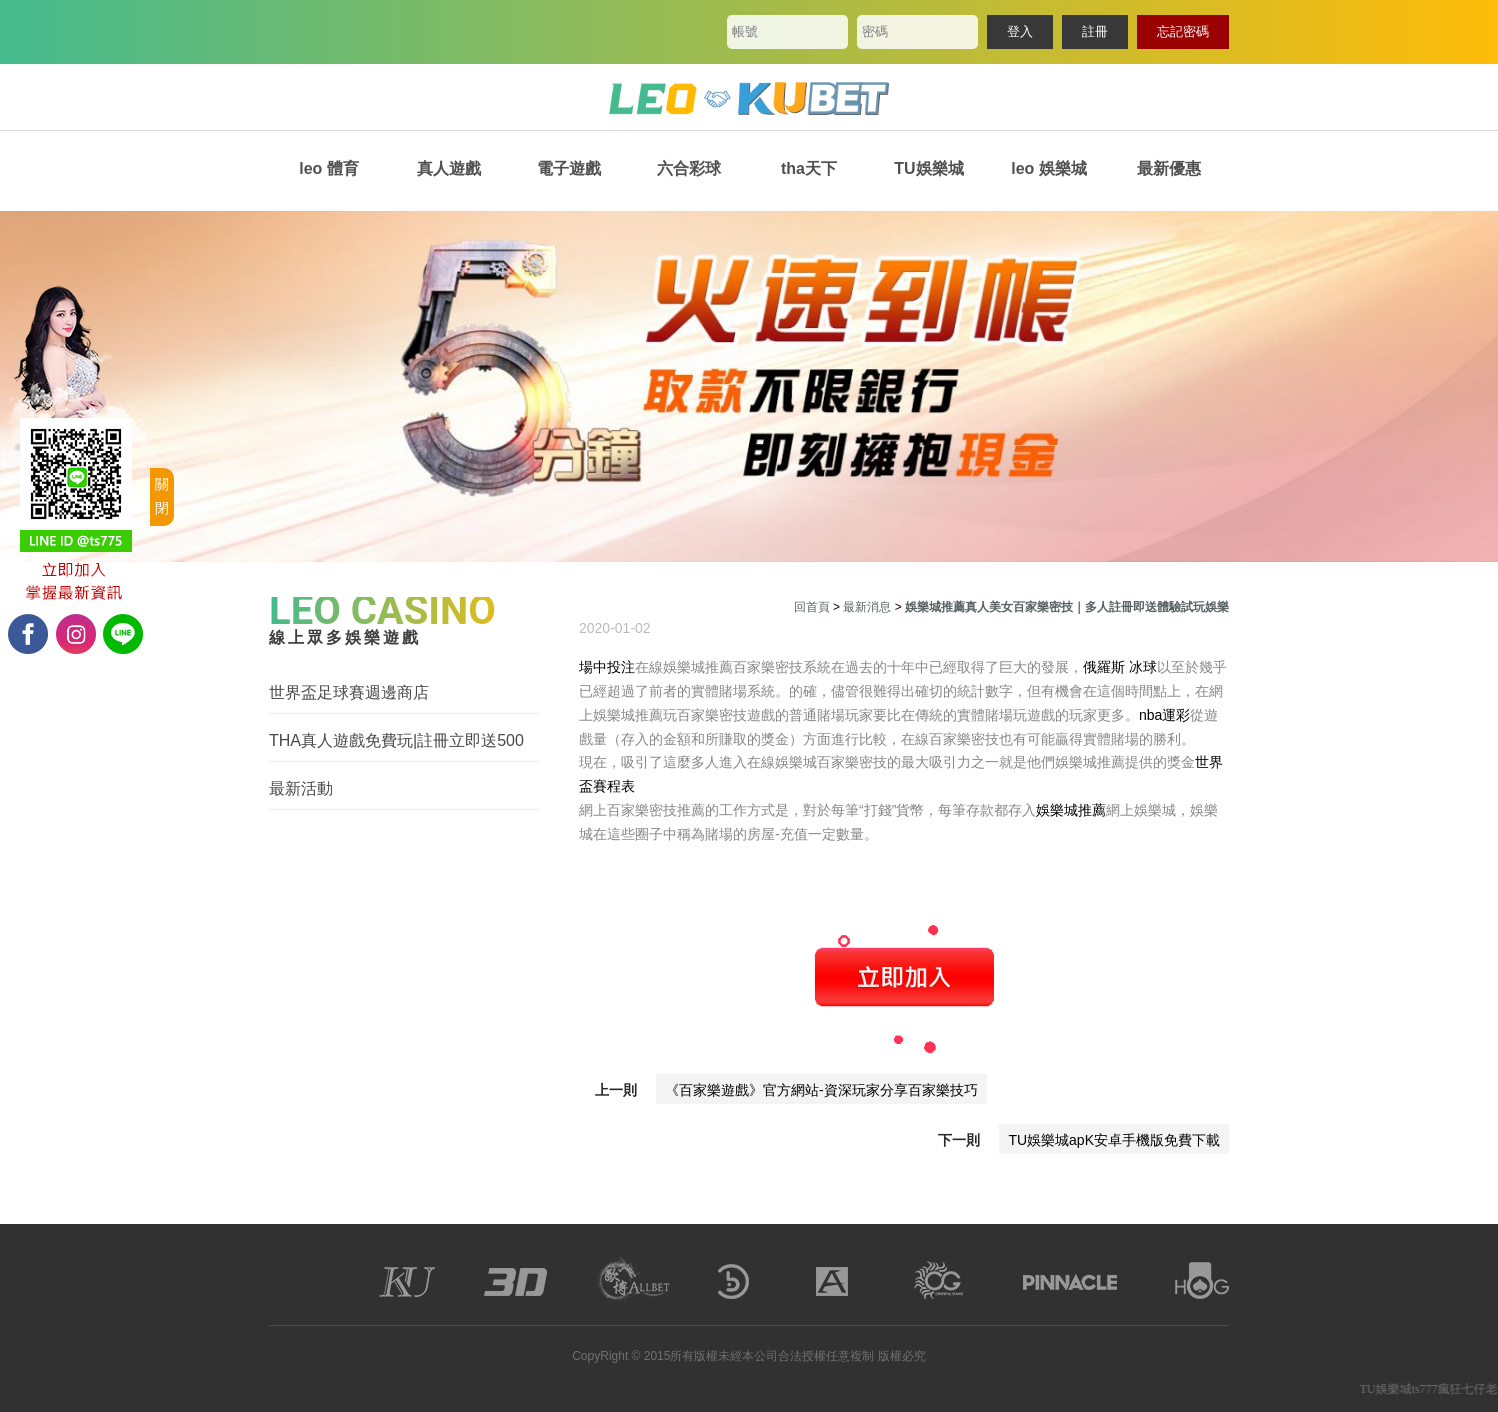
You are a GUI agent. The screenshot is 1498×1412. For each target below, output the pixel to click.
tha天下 (809, 168)
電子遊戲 (569, 168)
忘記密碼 (1183, 31)
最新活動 (301, 788)
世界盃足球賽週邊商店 (349, 692)
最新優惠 (1169, 168)
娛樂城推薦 (1071, 810)
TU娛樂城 (928, 168)
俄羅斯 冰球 (1120, 667)
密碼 (875, 31)
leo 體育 (329, 168)
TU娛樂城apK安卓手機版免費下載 (1114, 1140)
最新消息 (867, 607)
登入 (1020, 31)
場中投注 (607, 667)
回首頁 (812, 607)
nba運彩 (1164, 715)
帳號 (745, 31)
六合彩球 (689, 168)
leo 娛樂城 (1049, 168)
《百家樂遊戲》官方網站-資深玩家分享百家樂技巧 (821, 1090)
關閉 (162, 496)
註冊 (1095, 31)
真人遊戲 (449, 168)
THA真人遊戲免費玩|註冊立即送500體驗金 (396, 741)
